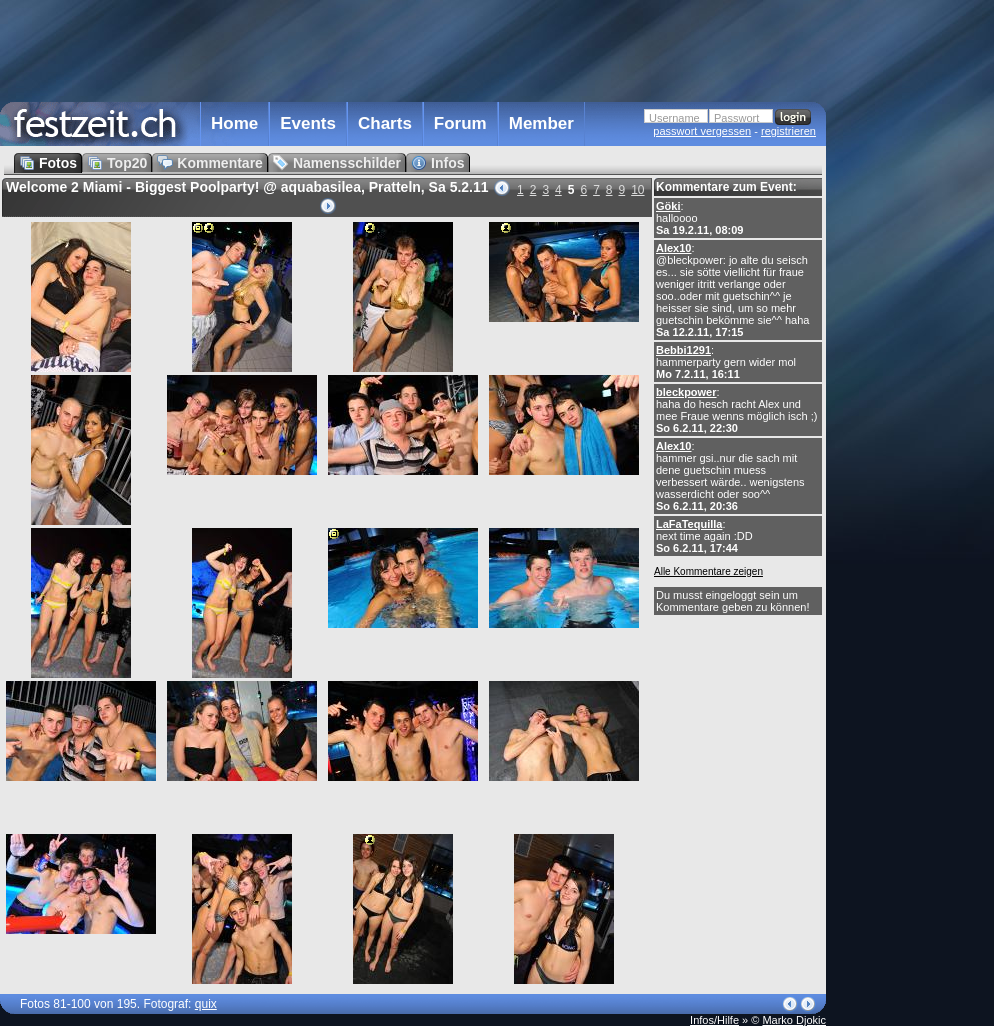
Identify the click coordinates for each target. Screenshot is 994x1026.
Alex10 (673, 248)
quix (206, 1004)
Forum (460, 123)
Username (674, 118)
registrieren (788, 131)
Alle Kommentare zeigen (708, 571)
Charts (385, 123)
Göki (668, 206)
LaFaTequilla (689, 524)
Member (541, 123)
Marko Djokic (794, 1020)
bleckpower (686, 392)
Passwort (736, 118)
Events (308, 123)
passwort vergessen (702, 131)
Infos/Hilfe (714, 1020)
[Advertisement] (914, 403)
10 (637, 190)
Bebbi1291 (683, 350)
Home (234, 123)
